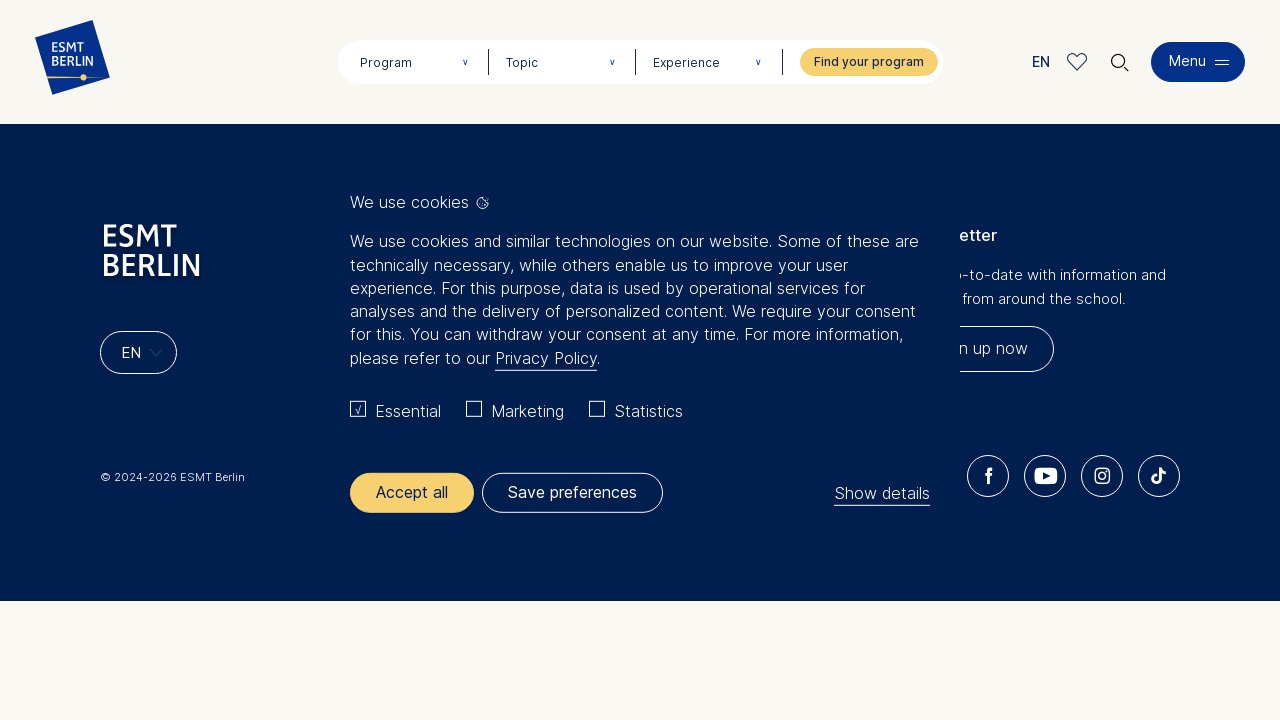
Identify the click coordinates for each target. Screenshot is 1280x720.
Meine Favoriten (1077, 61)
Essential (408, 411)
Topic (522, 62)
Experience (686, 62)
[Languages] (138, 352)
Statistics (648, 411)
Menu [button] (1187, 60)
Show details (882, 492)
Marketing (527, 411)
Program (386, 62)
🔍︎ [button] (1120, 57)
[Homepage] (72, 62)
